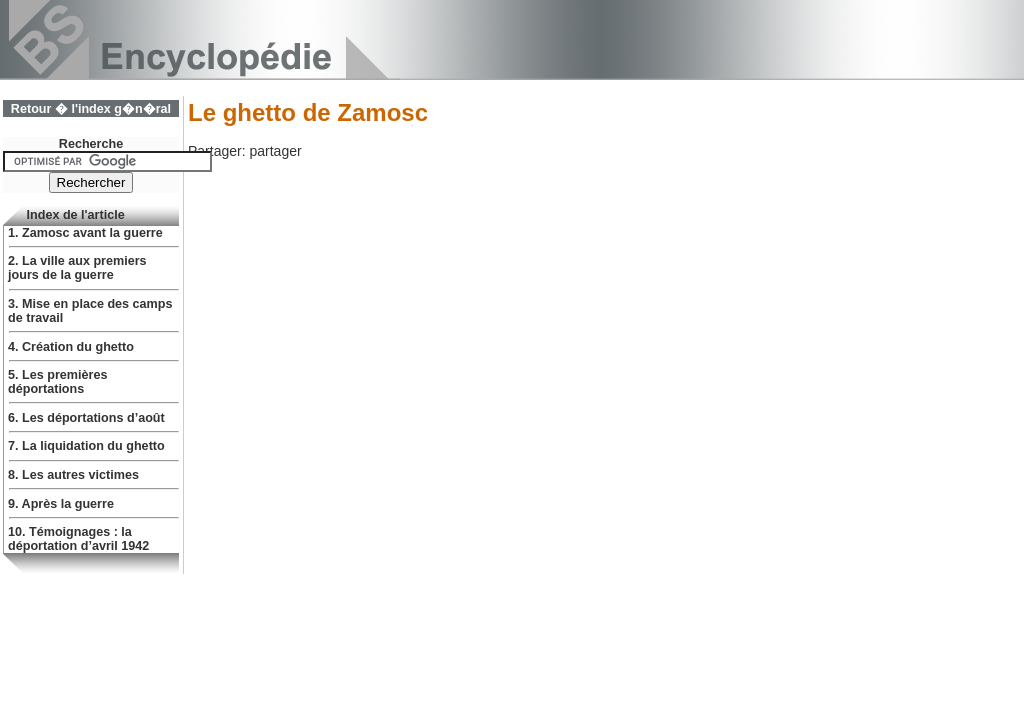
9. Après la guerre (61, 504)
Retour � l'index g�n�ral (91, 109)
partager (275, 151)
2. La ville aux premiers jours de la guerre (77, 268)
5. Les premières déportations (57, 382)
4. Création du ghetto (71, 347)
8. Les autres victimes (73, 475)
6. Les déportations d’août (86, 418)
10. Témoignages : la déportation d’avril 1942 (78, 539)
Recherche (91, 144)
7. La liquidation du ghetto (86, 446)
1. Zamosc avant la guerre (85, 233)
